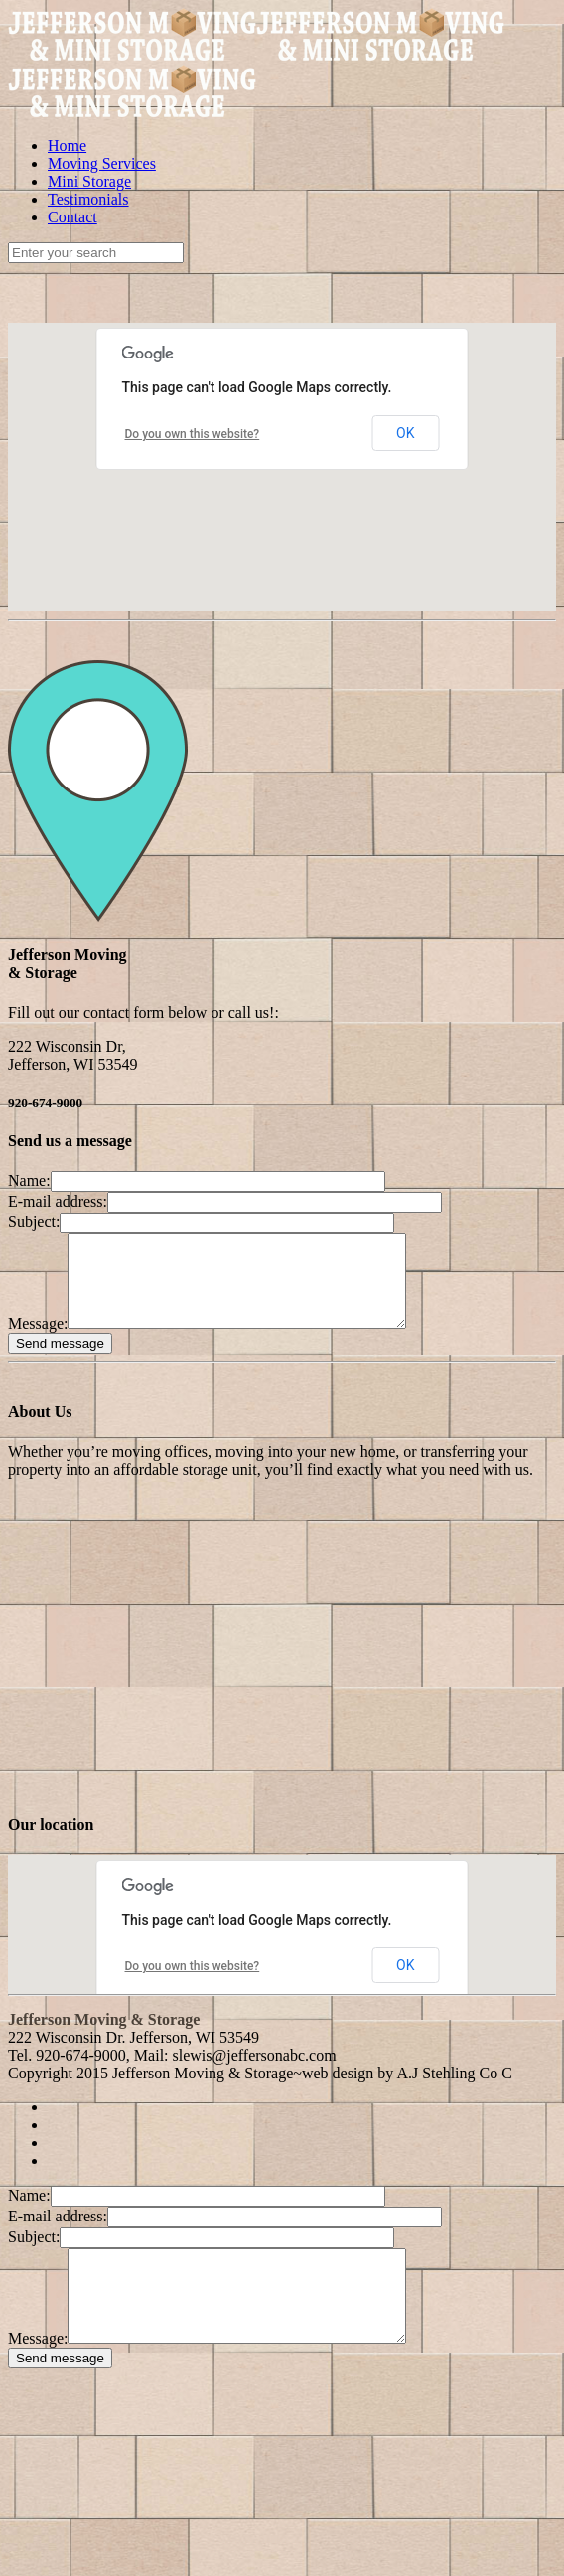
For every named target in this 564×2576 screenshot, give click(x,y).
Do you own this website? (192, 434)
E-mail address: (57, 1201)
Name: (29, 1180)
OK (405, 433)
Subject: (34, 1222)
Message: (38, 1341)
